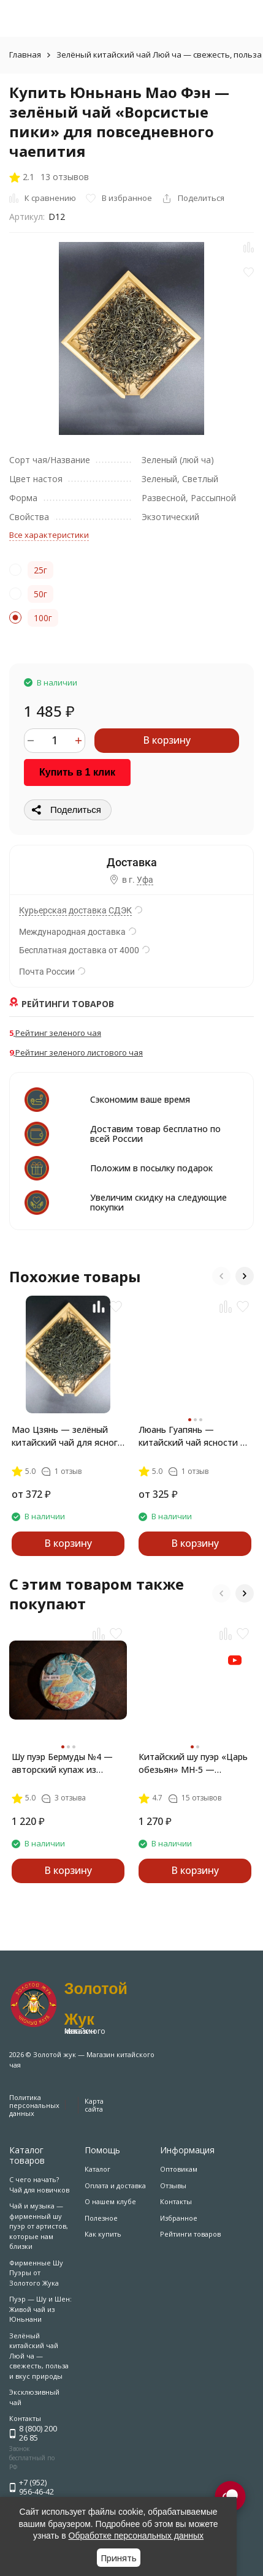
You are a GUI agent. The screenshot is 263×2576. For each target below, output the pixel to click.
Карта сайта (94, 2104)
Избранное (178, 2218)
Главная (25, 54)
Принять (119, 2558)
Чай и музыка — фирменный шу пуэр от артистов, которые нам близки (38, 2226)
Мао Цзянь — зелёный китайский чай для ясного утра (67, 1436)
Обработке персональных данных (136, 2535)
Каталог (97, 2169)
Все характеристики (49, 534)
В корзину (167, 740)
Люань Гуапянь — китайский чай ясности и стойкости (192, 1436)
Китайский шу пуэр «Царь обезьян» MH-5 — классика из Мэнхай (193, 1763)
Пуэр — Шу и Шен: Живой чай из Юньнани (40, 2309)
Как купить (103, 2233)
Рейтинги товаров (190, 2233)
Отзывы (173, 2185)
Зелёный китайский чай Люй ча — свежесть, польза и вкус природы (39, 2356)
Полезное (101, 2218)
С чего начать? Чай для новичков (39, 2184)
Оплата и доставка (115, 2185)
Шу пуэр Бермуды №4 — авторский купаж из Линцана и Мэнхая (62, 1763)
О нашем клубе (110, 2201)
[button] (221, 1276)
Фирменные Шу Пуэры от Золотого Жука (36, 2272)
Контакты (176, 2201)
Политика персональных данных (34, 2105)
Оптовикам (178, 2169)
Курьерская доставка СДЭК (75, 910)
